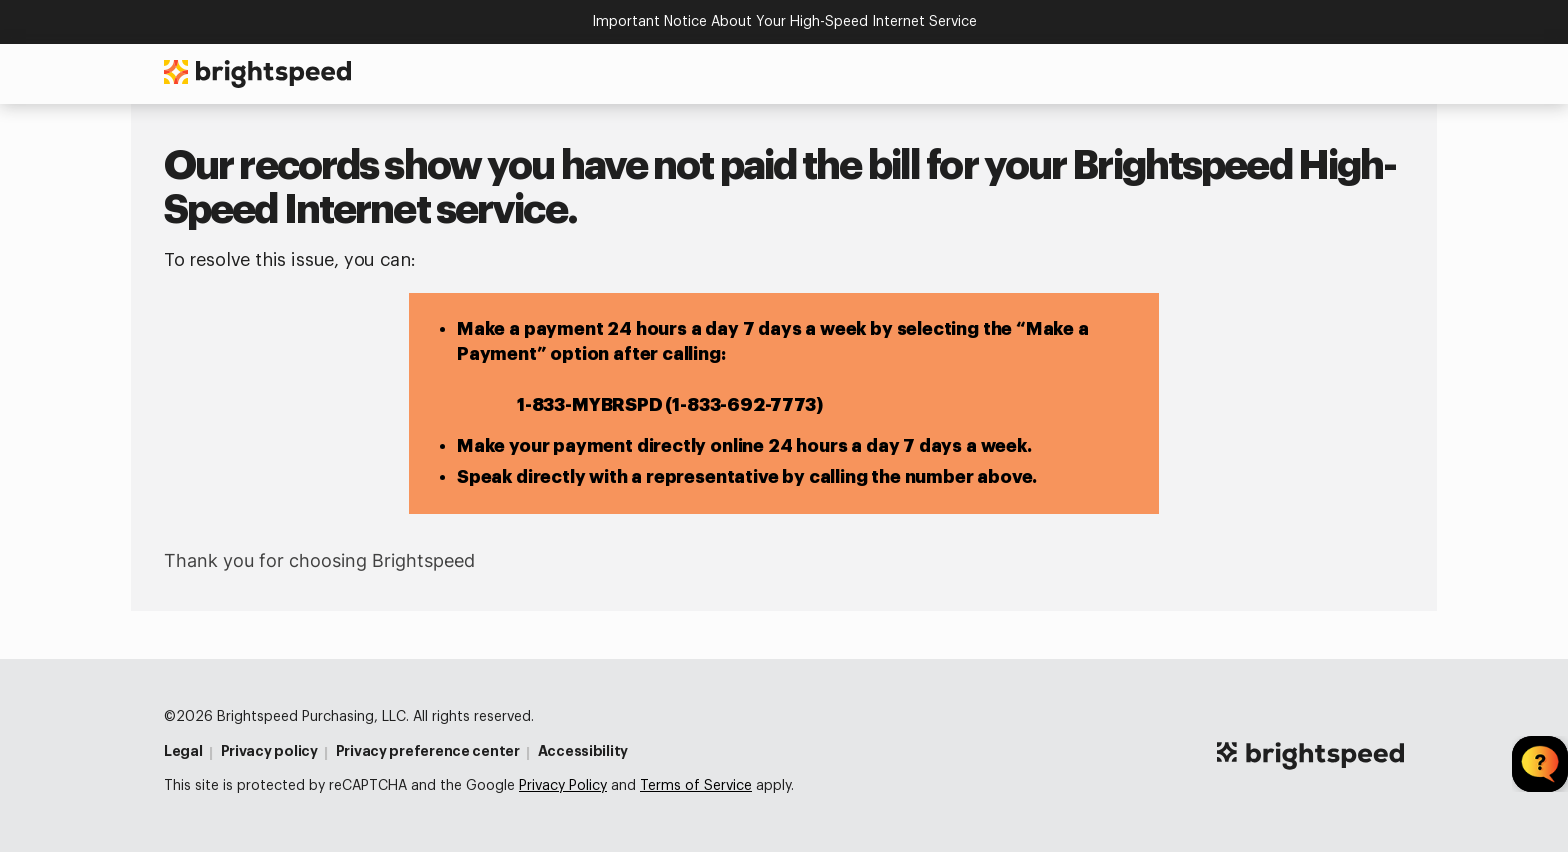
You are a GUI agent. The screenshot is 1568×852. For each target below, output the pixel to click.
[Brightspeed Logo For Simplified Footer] (1310, 756)
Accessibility (583, 751)
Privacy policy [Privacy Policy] (269, 751)
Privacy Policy (563, 786)
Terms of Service (696, 786)
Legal (183, 751)
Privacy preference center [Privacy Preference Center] (428, 751)
